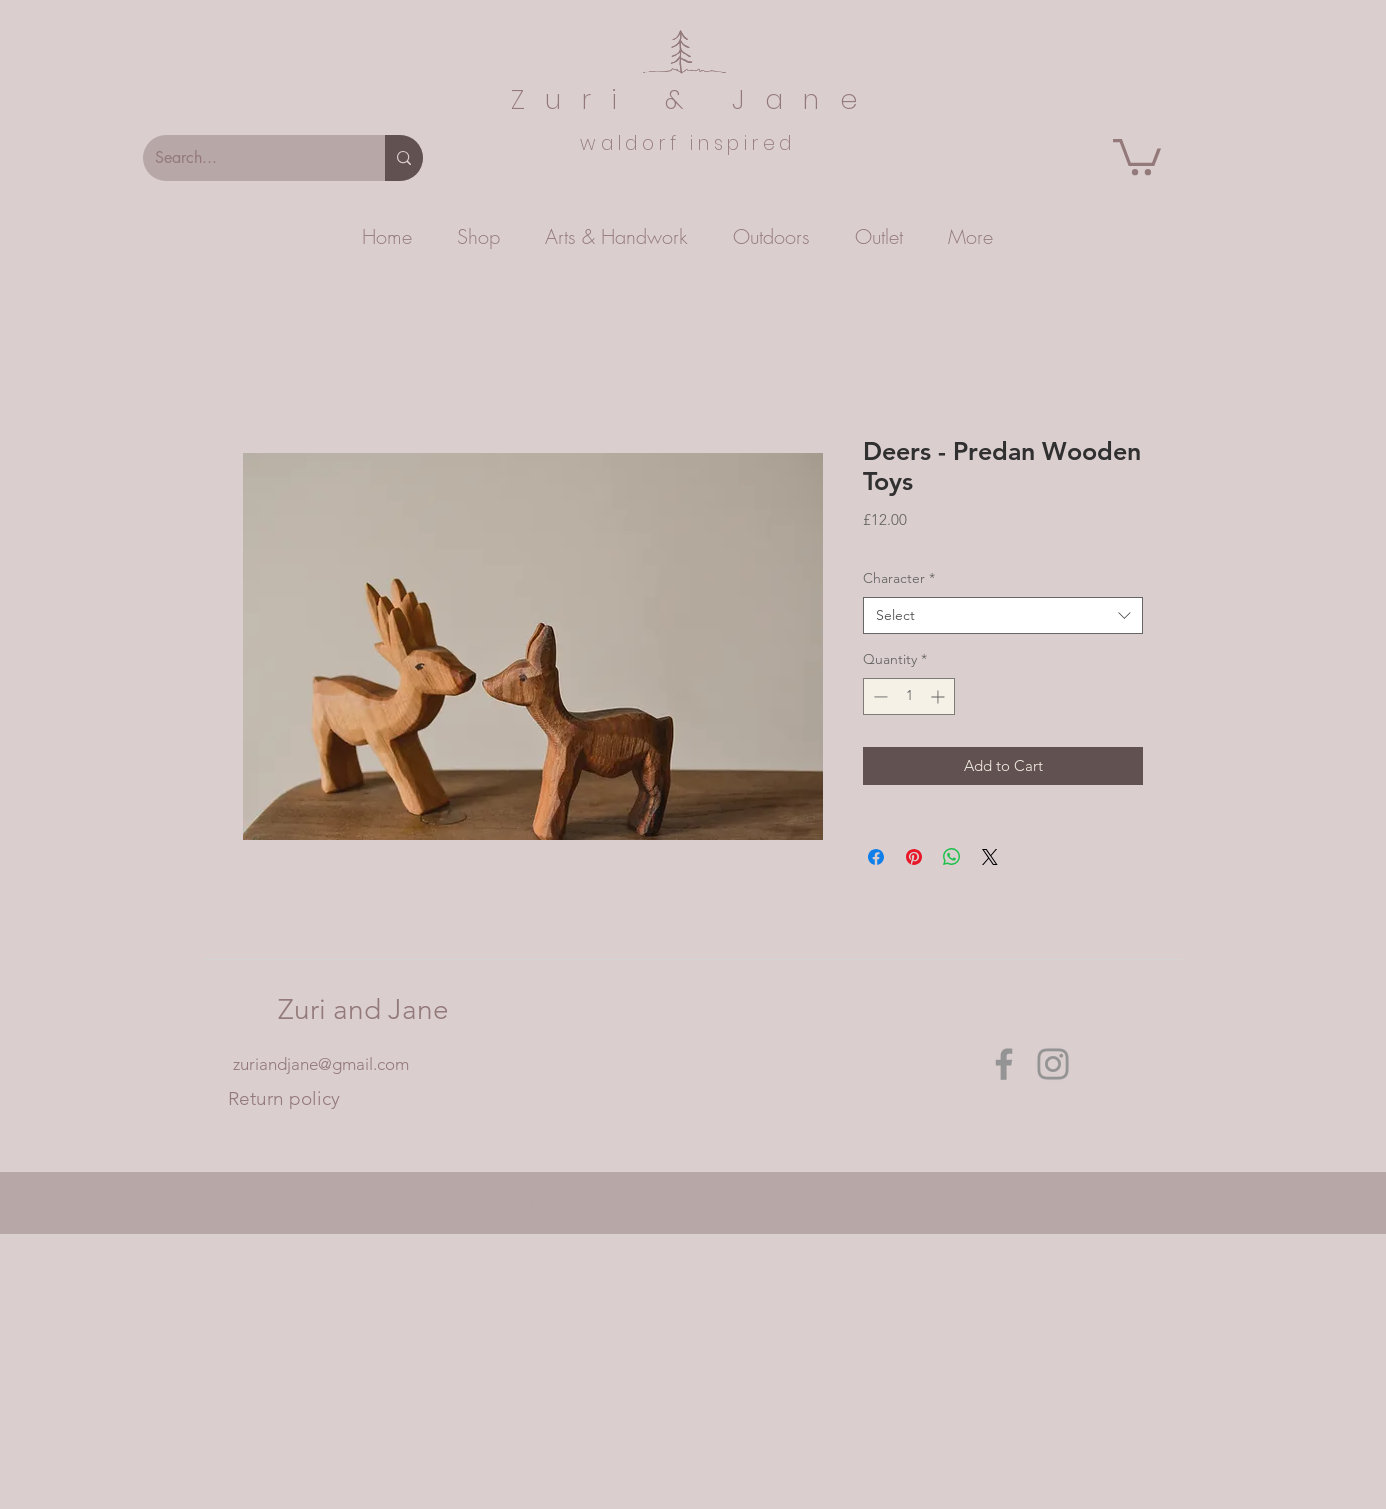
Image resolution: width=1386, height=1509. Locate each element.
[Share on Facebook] (876, 857)
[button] (1137, 155)
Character (899, 578)
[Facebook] (1004, 1064)
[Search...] (249, 158)
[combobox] (1003, 616)
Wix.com (821, 1205)
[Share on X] (990, 857)
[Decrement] (878, 696)
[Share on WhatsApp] (952, 857)
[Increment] (939, 696)
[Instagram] (1053, 1064)
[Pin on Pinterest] (914, 857)
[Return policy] (284, 1099)
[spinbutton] (909, 696)
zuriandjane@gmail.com (321, 1064)
